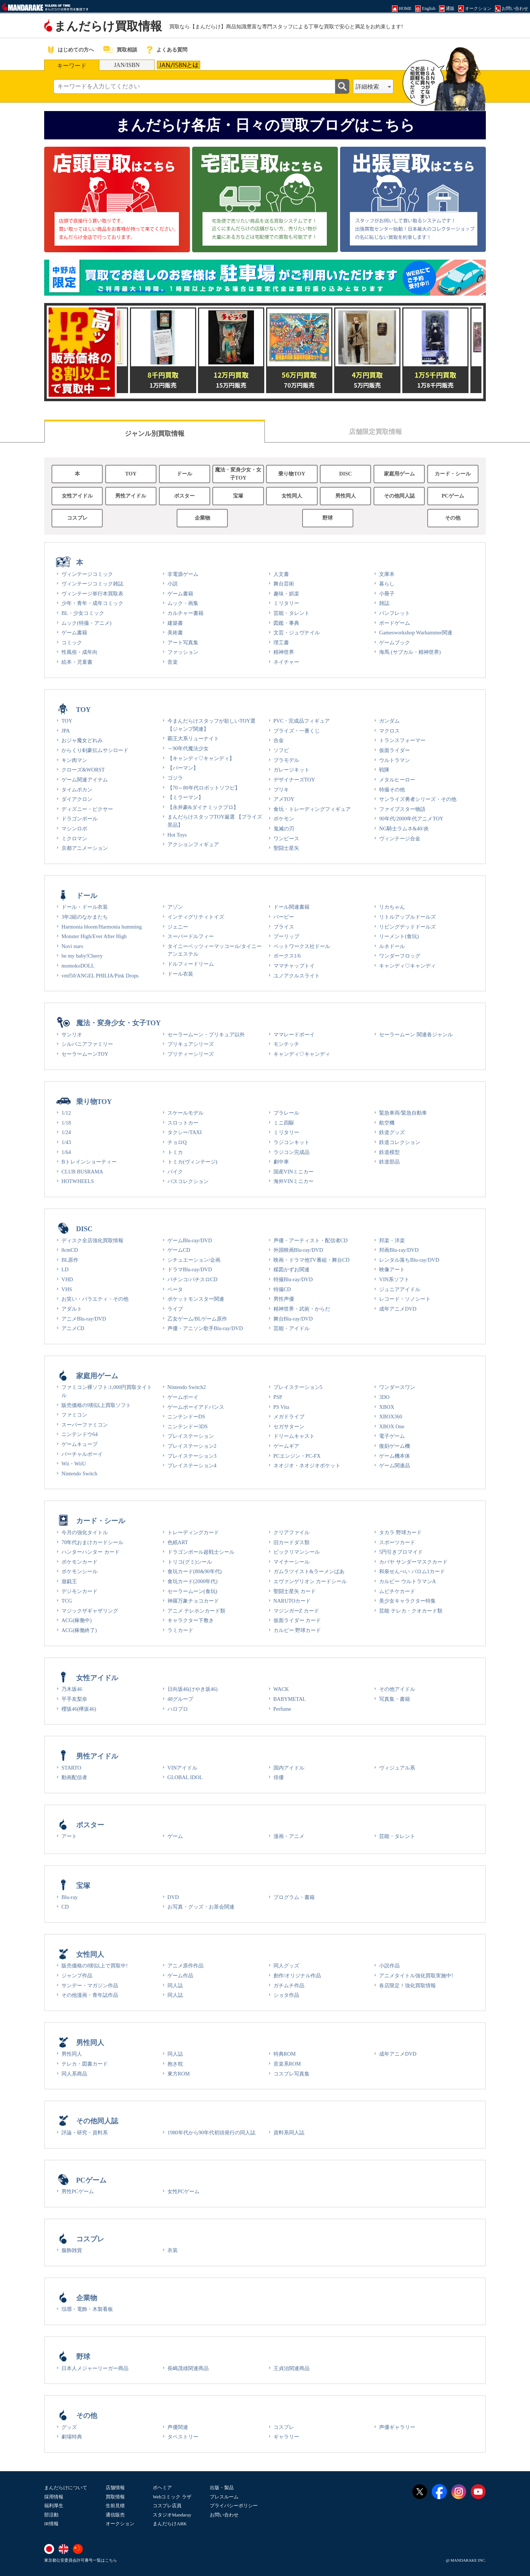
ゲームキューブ (79, 1444)
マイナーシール (291, 1562)
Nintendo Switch (79, 1473)
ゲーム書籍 (74, 632)
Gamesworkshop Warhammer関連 (415, 632)
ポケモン (283, 819)
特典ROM (284, 2054)
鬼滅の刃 (283, 828)
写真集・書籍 (394, 1699)
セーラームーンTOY (84, 1054)
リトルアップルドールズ (407, 917)
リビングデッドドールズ (407, 927)
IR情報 (51, 2523)
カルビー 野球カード (297, 1630)
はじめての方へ (76, 50)
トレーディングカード (193, 1532)
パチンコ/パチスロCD (192, 1279)
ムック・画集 (182, 603)
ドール (184, 474)
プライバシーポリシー (234, 2505)
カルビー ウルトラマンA (407, 1581)
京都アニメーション (84, 848)
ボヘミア (162, 2487)
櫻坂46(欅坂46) (78, 1709)
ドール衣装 (180, 974)
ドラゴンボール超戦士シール (200, 1552)
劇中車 (281, 1162)
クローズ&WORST (83, 770)
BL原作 (69, 1260)
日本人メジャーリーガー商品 (94, 2368)
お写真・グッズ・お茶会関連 (200, 1907)
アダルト (71, 1309)
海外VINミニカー (293, 1181)
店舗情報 (115, 2487)
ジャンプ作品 (76, 1975)
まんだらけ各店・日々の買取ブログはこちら (265, 125)
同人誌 (175, 1985)
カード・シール (453, 474)
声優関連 (177, 2427)
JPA (65, 731)
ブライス (283, 927)
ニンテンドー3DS (187, 1426)
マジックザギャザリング (89, 1611)
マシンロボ (74, 828)
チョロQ (177, 1142)
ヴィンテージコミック (87, 574)
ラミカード (180, 1630)
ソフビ (281, 750)
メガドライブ (288, 1416)
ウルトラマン (394, 760)
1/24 (66, 1132)
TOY (131, 474)
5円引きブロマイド (401, 1552)
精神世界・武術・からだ (301, 1309)
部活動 (51, 2515)
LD (64, 1269)
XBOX (386, 1407)
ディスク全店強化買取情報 (92, 1240)
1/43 (66, 1142)
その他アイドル (397, 1689)
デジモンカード (79, 1591)
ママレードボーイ (294, 1034)
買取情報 (115, 2497)
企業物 (202, 518)
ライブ (175, 1309)
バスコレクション (188, 1181)
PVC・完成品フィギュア (301, 721)
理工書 (281, 642)
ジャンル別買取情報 (154, 433)
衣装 (172, 2250)
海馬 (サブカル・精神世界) (410, 652)
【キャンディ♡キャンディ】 (200, 758)
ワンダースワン (397, 1387)
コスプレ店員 (167, 2505)
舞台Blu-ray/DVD (293, 1319)
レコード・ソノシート (405, 1299)
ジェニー (177, 927)
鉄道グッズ (392, 1132)
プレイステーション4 (191, 1465)
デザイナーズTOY (294, 780)
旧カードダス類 (291, 1542)
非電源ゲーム (182, 574)
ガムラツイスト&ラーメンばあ (308, 1571)
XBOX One (391, 1426)
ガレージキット (291, 770)
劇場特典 (71, 2437)
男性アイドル (130, 496)
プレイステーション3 (191, 1456)
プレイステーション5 (297, 1387)
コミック (71, 642)
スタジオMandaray (172, 2515)
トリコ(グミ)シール (189, 1562)
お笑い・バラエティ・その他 (94, 1299)
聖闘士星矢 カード (294, 1591)
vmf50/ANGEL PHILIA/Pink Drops (100, 976)
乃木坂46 (71, 1689)
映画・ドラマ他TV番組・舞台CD (311, 1260)
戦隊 (384, 770)
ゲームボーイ (182, 1397)
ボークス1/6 (287, 956)
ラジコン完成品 (291, 1152)
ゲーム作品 (180, 1975)
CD (65, 1907)
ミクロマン (74, 838)
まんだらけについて (65, 2487)
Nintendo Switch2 (186, 1387)
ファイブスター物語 (402, 809)
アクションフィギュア (193, 844)
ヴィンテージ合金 (399, 838)
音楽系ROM (287, 2064)
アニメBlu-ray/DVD (83, 1319)
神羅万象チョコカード (193, 1601)
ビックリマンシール (296, 1552)
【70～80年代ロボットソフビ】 (203, 788)
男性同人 (345, 496)
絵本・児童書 (76, 662)
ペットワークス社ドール (301, 946)
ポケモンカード (79, 1562)
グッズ (69, 2427)
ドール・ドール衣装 (84, 907)
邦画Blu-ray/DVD (398, 1250)
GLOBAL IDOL (185, 1777)
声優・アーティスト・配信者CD (310, 1240)
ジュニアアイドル (399, 1289)
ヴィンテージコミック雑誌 (92, 584)
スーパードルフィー (190, 936)
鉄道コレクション (399, 1142)
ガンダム (389, 721)
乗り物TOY (291, 474)
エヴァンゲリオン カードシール (310, 1581)
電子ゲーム (392, 1436)
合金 (278, 740)
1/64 (66, 1152)
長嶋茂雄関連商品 (188, 2368)
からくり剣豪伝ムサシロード (94, 750)
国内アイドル (288, 1768)
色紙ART (177, 1542)
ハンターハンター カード (90, 1552)
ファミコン (74, 1415)
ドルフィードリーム (190, 964)
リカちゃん (392, 907)
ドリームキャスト (294, 1436)
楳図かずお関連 (291, 1269)
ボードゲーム (394, 623)
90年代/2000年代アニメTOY (411, 819)
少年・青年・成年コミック (92, 603)
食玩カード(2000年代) (192, 1581)
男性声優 (283, 1299)
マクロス (389, 731)
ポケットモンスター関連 (195, 1299)
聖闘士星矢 (286, 848)
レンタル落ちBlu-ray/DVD (409, 1260)
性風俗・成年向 (79, 652)
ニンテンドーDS (186, 1416)
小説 (172, 584)
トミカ (175, 1152)
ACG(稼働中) (76, 1620)
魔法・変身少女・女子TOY (238, 474)
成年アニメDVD (397, 1309)
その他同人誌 (399, 496)
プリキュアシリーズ (190, 1044)
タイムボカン (76, 789)
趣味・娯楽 (286, 593)
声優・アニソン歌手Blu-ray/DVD (205, 1328)
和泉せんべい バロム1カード (412, 1571)
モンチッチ (286, 1044)
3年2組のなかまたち (84, 917)
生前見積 (115, 2505)
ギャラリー (286, 2437)
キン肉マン (74, 760)
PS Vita (281, 1407)
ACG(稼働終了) (79, 1630)
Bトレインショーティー (89, 1162)
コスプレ (77, 518)
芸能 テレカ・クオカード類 (410, 1611)
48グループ (180, 1699)
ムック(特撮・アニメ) (86, 623)
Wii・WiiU (73, 1464)
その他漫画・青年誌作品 (89, 1995)
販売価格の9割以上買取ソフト (96, 1405)
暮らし (387, 584)
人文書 (281, 574)
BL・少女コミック (82, 613)
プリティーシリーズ (190, 1054)
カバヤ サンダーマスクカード (413, 1562)
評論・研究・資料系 (84, 2132)
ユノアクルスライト (296, 976)
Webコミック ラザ (172, 2497)
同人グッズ (286, 1965)
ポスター (184, 496)
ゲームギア (286, 1446)
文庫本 (387, 574)
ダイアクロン (76, 799)
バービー (283, 917)
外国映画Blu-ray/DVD (298, 1250)
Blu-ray (69, 1897)
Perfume (282, 1709)
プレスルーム (224, 2497)
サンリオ (71, 1034)
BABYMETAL (289, 1699)
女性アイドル (77, 496)
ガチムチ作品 (288, 1985)
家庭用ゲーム (399, 474)
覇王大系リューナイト (193, 738)
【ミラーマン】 (185, 797)
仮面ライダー (394, 750)
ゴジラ (175, 778)
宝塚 (238, 496)
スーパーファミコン (84, 1425)
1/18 (66, 1123)
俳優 (278, 1777)
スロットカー (182, 1123)
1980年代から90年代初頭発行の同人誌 (211, 2132)
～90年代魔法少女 (188, 748)
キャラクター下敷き (190, 1620)
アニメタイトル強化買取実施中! (416, 1975)
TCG (66, 1601)
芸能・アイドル (291, 1328)
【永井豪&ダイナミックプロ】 (203, 807)
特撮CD (282, 1289)
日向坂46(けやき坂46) (192, 1689)
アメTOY (283, 799)
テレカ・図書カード (84, 2064)
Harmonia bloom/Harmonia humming (101, 927)
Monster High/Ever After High (94, 936)
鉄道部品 (389, 1162)
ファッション (182, 652)
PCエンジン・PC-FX (297, 1456)
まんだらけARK (170, 2523)
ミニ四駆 (283, 1123)
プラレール (286, 1113)
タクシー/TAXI (184, 1132)
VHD (67, 1279)
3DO (384, 1397)
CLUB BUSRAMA (82, 1172)
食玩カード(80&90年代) (194, 1571)
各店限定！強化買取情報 (407, 1985)
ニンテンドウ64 (79, 1434)
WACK (281, 1689)
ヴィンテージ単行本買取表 (92, 593)
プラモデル (286, 760)
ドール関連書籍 (291, 907)
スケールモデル (185, 1113)
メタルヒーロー (397, 780)
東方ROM (178, 2074)
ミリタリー (286, 603)
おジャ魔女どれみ (82, 740)
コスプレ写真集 (291, 2074)
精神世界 (283, 652)
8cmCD (69, 1250)
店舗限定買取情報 (375, 431)
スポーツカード (397, 1542)
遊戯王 (69, 1581)
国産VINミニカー (293, 1172)
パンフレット (394, 613)
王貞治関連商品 (291, 2368)
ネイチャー (286, 662)
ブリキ (281, 789)
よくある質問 (171, 50)
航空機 (387, 1123)
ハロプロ (177, 1709)
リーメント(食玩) (399, 936)
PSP (277, 1397)
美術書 (175, 632)
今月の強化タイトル (84, 1532)
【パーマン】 (182, 768)
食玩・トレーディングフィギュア (312, 809)
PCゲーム (453, 496)
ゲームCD (178, 1250)
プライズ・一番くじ (296, 731)
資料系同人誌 (288, 2132)
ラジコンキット (291, 1142)
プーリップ (286, 936)
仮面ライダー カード (297, 1620)
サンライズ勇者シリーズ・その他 (417, 799)
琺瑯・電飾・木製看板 (87, 2309)
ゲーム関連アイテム (84, 780)
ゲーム (175, 1836)
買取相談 (127, 50)
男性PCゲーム (77, 2191)
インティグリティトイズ (195, 917)
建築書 (175, 623)
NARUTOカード (292, 1601)
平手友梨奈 (74, 1699)
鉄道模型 (389, 1152)
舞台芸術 (283, 584)
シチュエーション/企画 (193, 1260)
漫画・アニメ (288, 1836)
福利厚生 (53, 2505)
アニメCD (72, 1328)
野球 (327, 518)
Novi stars (72, 946)
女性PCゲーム (183, 2191)
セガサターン (288, 1426)
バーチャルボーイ (82, 1454)
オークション (120, 2523)
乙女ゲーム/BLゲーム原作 (197, 1319)
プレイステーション (190, 1436)
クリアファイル (291, 1532)
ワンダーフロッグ (399, 956)
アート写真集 (182, 642)
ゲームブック (394, 642)
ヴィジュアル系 (397, 1768)
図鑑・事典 (286, 623)
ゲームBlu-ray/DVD (189, 1240)
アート (69, 1836)
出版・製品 (222, 2487)
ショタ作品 (286, 1995)
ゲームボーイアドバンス (195, 1407)
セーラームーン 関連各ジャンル (416, 1034)
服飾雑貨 (71, 2250)
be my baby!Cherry (82, 956)
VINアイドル (182, 1768)
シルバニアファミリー (87, 1044)
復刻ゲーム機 (394, 1446)
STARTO (71, 1768)
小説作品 (389, 1965)
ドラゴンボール (79, 819)
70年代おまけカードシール (92, 1542)
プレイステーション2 (191, 1446)
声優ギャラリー (397, 2427)
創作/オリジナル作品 (297, 1975)
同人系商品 (74, 2074)
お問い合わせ (224, 2515)
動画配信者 (74, 1777)
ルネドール (392, 946)
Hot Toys (177, 835)
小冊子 (387, 593)
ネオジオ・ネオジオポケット (306, 1465)
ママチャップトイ (294, 966)
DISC (345, 474)
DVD (173, 1897)
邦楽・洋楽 (392, 1240)
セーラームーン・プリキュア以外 (206, 1034)
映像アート (392, 1269)
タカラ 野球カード (400, 1532)
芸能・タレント (291, 613)
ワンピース (286, 838)
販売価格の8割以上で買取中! (94, 1965)
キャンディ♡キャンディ (407, 966)
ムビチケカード (397, 1591)
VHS (66, 1289)
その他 (452, 518)
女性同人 (292, 496)
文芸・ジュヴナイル (296, 632)
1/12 (66, 1113)
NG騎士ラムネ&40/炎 (403, 828)
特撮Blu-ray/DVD (293, 1279)
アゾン (175, 907)
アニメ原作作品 (185, 1965)
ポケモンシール (79, 1571)
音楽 (172, 662)
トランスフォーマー (402, 740)
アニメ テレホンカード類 (196, 1611)
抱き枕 (175, 2064)
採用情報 (53, 2497)
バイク (175, 1172)
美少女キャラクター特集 (407, 1601)
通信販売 (115, 2515)
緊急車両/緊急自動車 (403, 1113)
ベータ (175, 1289)
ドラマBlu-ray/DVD (189, 1269)
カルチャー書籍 (185, 613)
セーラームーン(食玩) (192, 1591)
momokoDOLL (78, 966)
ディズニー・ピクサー (87, 809)
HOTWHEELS (77, 1181)
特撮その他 (392, 789)
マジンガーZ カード (296, 1611)
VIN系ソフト (394, 1279)
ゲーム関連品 (394, 1465)
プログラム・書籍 (294, 1897)
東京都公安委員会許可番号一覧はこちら (80, 2560)
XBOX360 (390, 1416)
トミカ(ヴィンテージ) (192, 1162)
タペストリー (182, 2437)
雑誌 (384, 603)
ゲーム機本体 (394, 1456)
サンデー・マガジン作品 (89, 1985)
